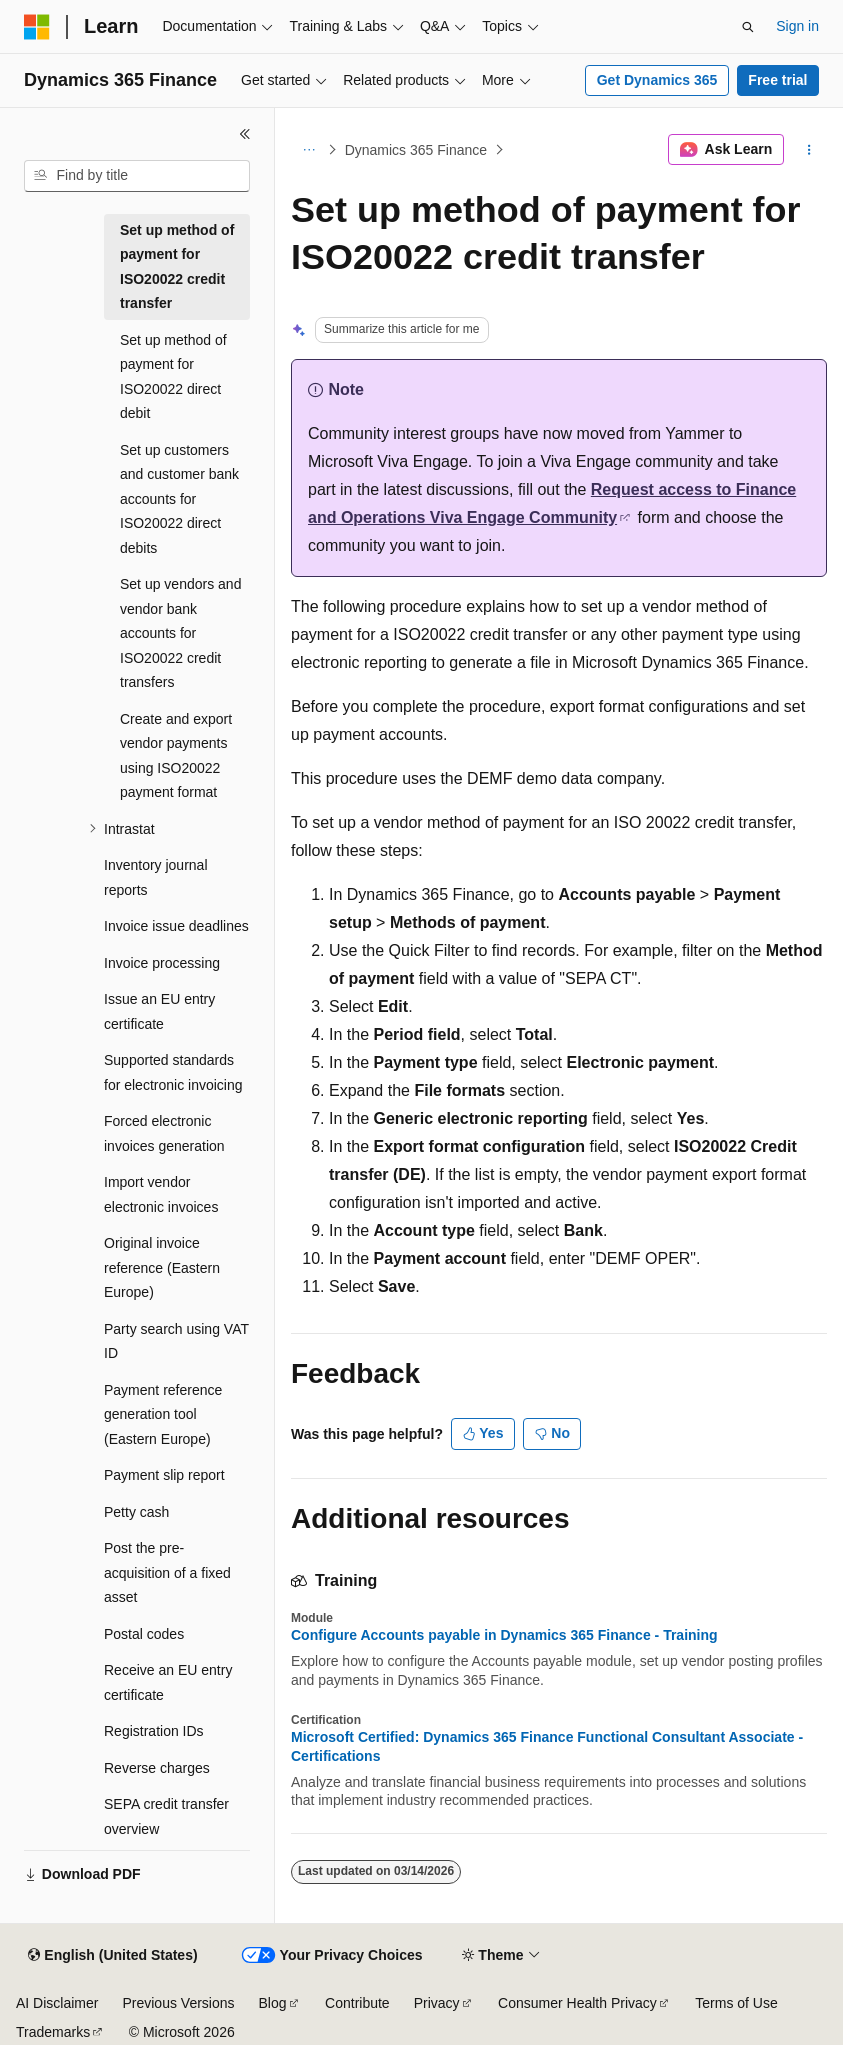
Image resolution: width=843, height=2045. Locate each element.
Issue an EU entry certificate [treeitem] (159, 1011)
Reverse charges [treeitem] (157, 1768)
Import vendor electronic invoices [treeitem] (161, 1194)
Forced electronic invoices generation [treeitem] (164, 1133)
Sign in (797, 26)
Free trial (777, 80)
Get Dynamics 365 (657, 80)
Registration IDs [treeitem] (154, 1731)
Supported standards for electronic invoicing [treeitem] (173, 1072)
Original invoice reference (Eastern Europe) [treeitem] (162, 1267)
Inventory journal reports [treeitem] (156, 877)
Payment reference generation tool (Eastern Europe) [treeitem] (163, 1414)
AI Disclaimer (57, 2003)
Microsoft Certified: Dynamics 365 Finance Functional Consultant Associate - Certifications (547, 1746)
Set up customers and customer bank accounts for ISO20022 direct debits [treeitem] (179, 499)
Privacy (437, 2003)
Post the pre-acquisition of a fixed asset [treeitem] (167, 1572)
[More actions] (809, 150)
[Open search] (748, 27)
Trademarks (53, 2032)
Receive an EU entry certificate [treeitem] (168, 1682)
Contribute (357, 2003)
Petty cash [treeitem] (136, 1512)
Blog (273, 2003)
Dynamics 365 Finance (416, 150)
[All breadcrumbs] (308, 150)
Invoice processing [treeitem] (162, 963)
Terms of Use (736, 2003)
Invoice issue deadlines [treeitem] (176, 926)
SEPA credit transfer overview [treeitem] (166, 1816)
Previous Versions (178, 2003)
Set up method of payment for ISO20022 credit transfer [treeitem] (177, 267)
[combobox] (137, 176)
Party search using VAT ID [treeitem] (176, 1341)
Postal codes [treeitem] (144, 1634)
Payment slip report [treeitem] (164, 1475)
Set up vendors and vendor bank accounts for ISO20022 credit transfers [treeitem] (180, 633)
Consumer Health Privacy (577, 2003)
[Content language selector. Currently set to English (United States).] (112, 1956)
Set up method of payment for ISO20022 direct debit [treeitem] (173, 377)
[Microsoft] (37, 27)
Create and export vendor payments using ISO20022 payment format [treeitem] (176, 756)
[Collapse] (245, 134)
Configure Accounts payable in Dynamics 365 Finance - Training (504, 1635)
